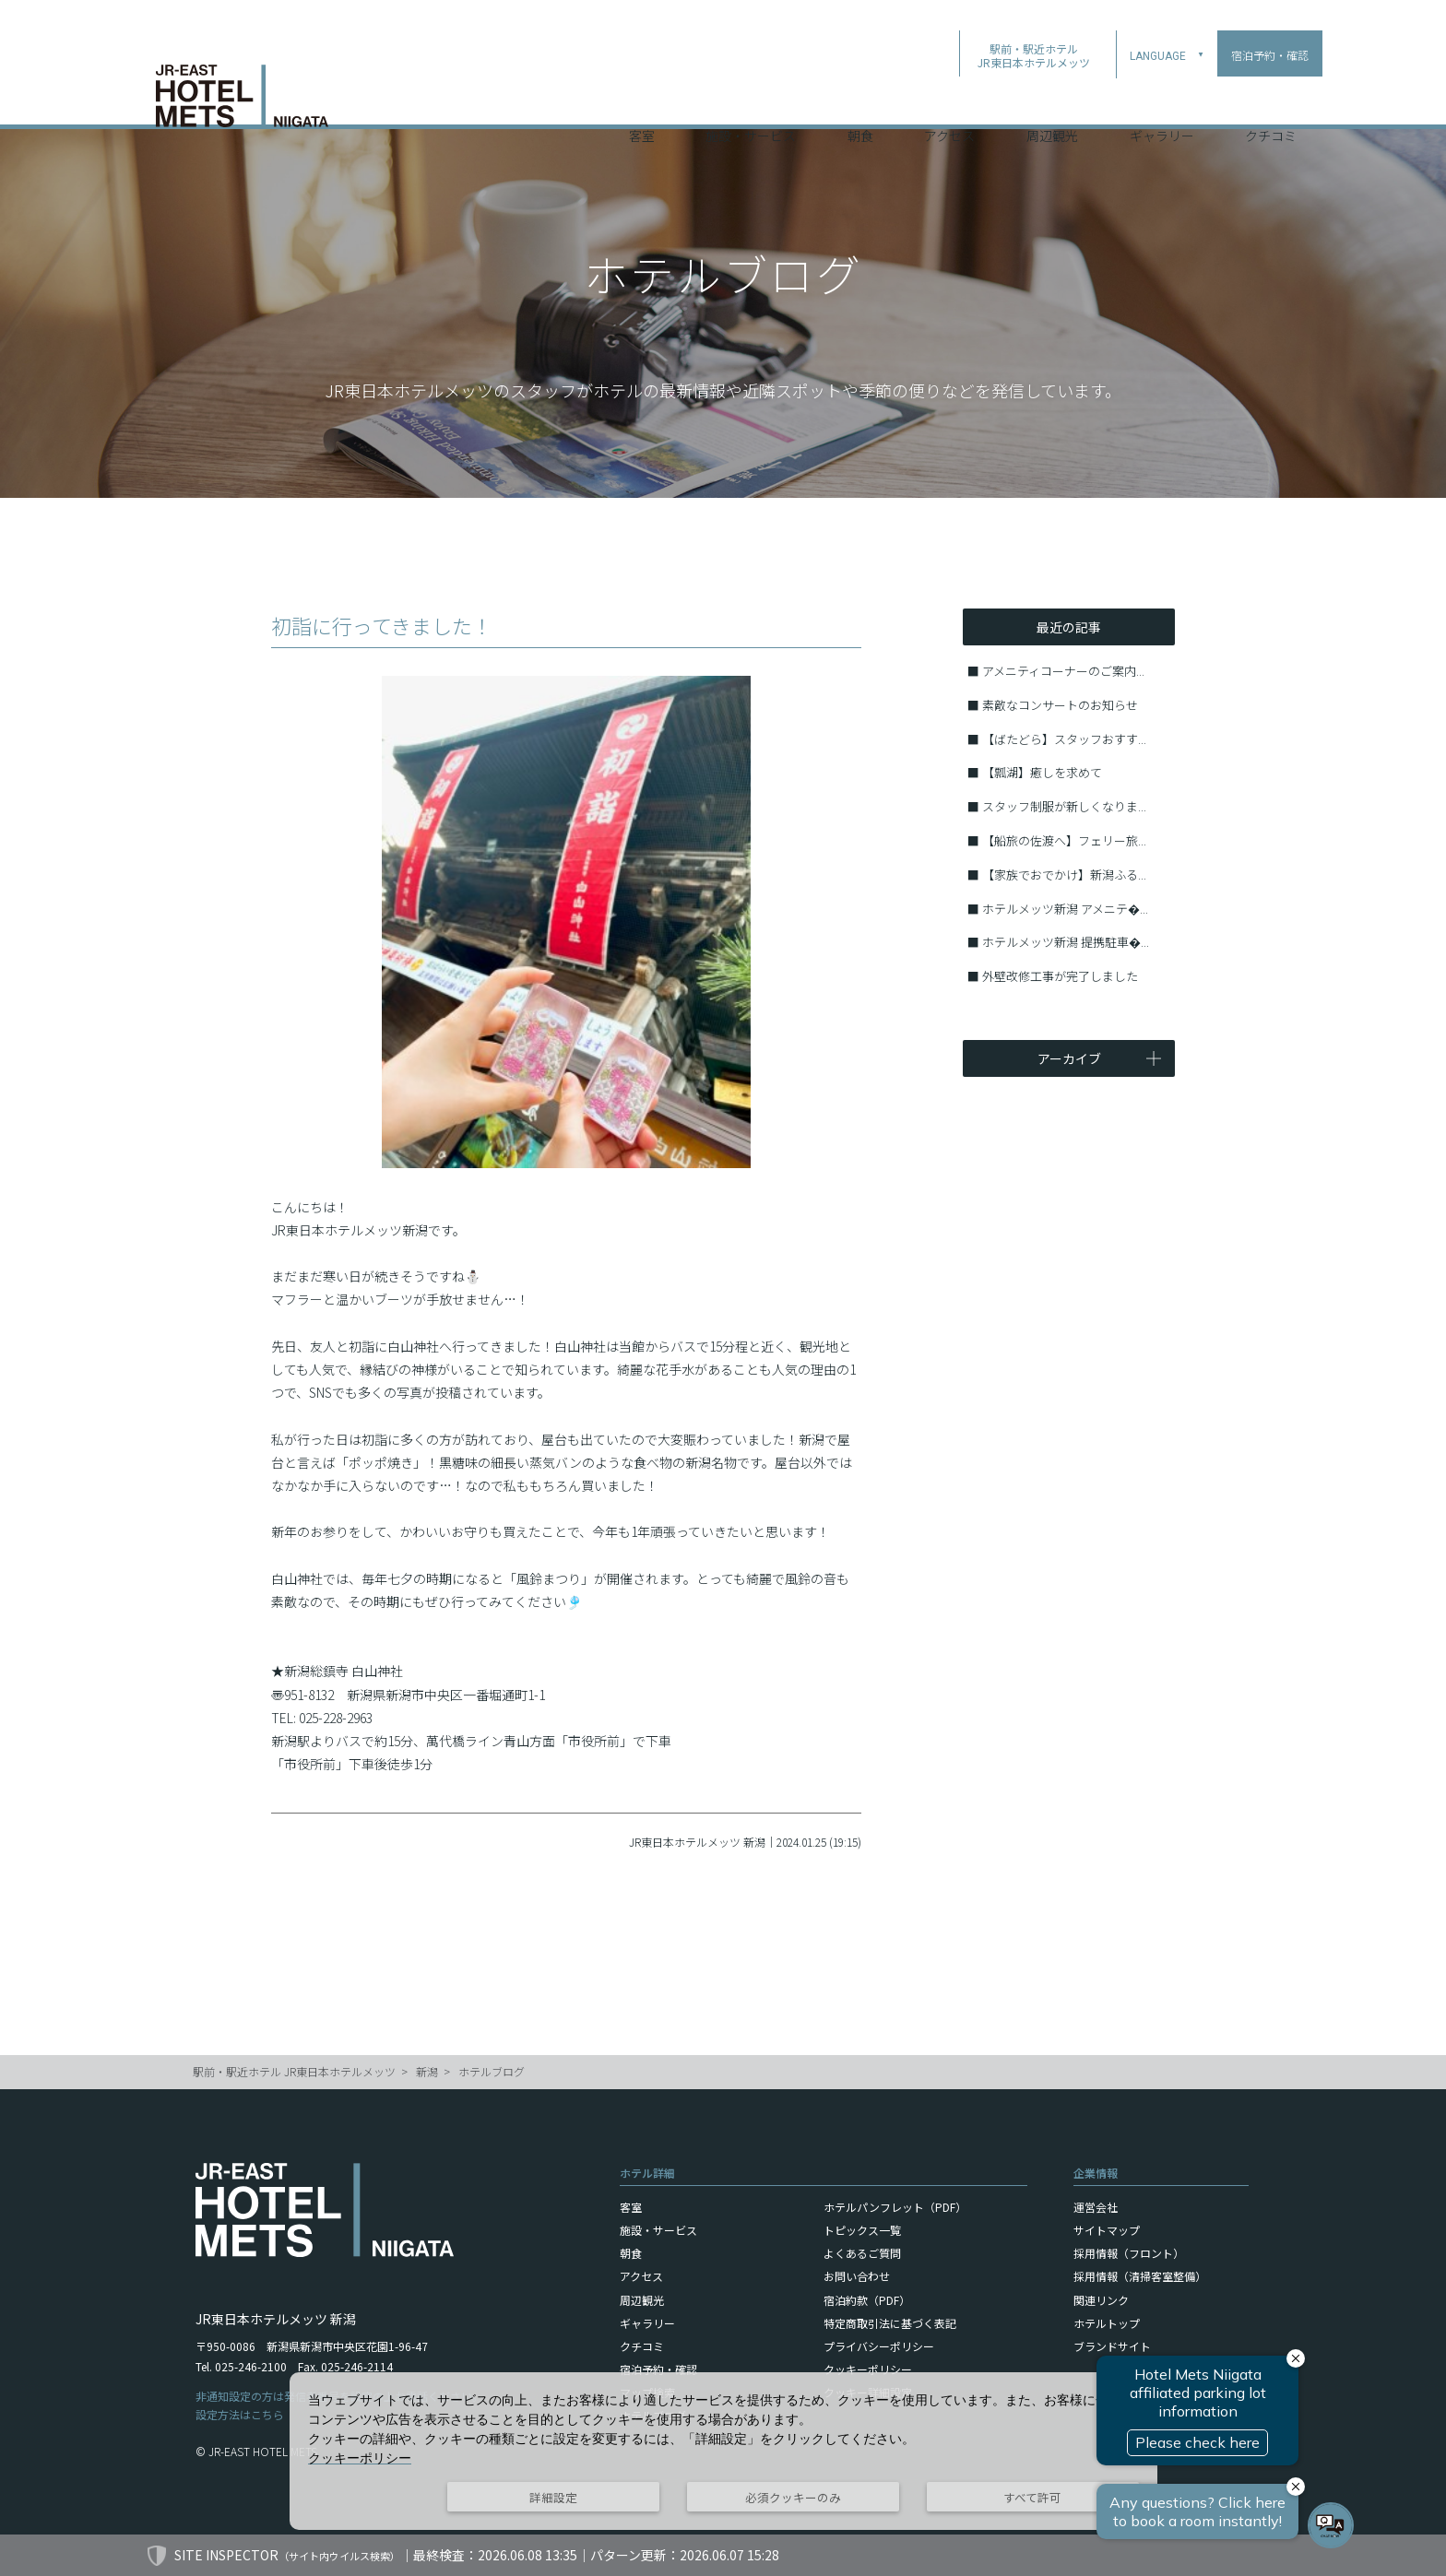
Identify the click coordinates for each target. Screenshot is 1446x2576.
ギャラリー (1162, 100)
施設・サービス (750, 100)
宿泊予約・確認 (658, 2369)
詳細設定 (553, 2497)
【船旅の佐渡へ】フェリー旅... (1064, 840)
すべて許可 (1032, 2497)
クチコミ (1271, 100)
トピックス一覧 (862, 2230)
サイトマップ (1106, 2230)
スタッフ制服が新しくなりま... (1064, 806)
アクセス (949, 100)
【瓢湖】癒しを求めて (1042, 772)
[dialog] (723, 2451)
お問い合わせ (857, 2276)
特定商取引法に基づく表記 (890, 2323)
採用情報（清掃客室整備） (1139, 2276)
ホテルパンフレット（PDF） (895, 2207)
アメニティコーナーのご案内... (1063, 670)
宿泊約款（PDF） (867, 2300)
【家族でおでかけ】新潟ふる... (1064, 874)
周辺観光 (1052, 100)
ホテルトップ (1106, 2323)
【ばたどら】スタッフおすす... (1064, 739)
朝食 (860, 100)
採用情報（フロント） (1128, 2253)
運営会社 (1095, 2207)
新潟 (427, 2071)
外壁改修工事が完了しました (1060, 976)
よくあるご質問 (862, 2253)
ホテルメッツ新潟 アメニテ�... (1065, 908)
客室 (642, 100)
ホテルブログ (491, 2071)
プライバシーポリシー (879, 2346)
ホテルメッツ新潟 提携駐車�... (1065, 942)
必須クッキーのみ (793, 2497)
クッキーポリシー (868, 2369)
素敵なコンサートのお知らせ (1060, 705)
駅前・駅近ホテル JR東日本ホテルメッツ (294, 2071)
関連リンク (1101, 2300)
